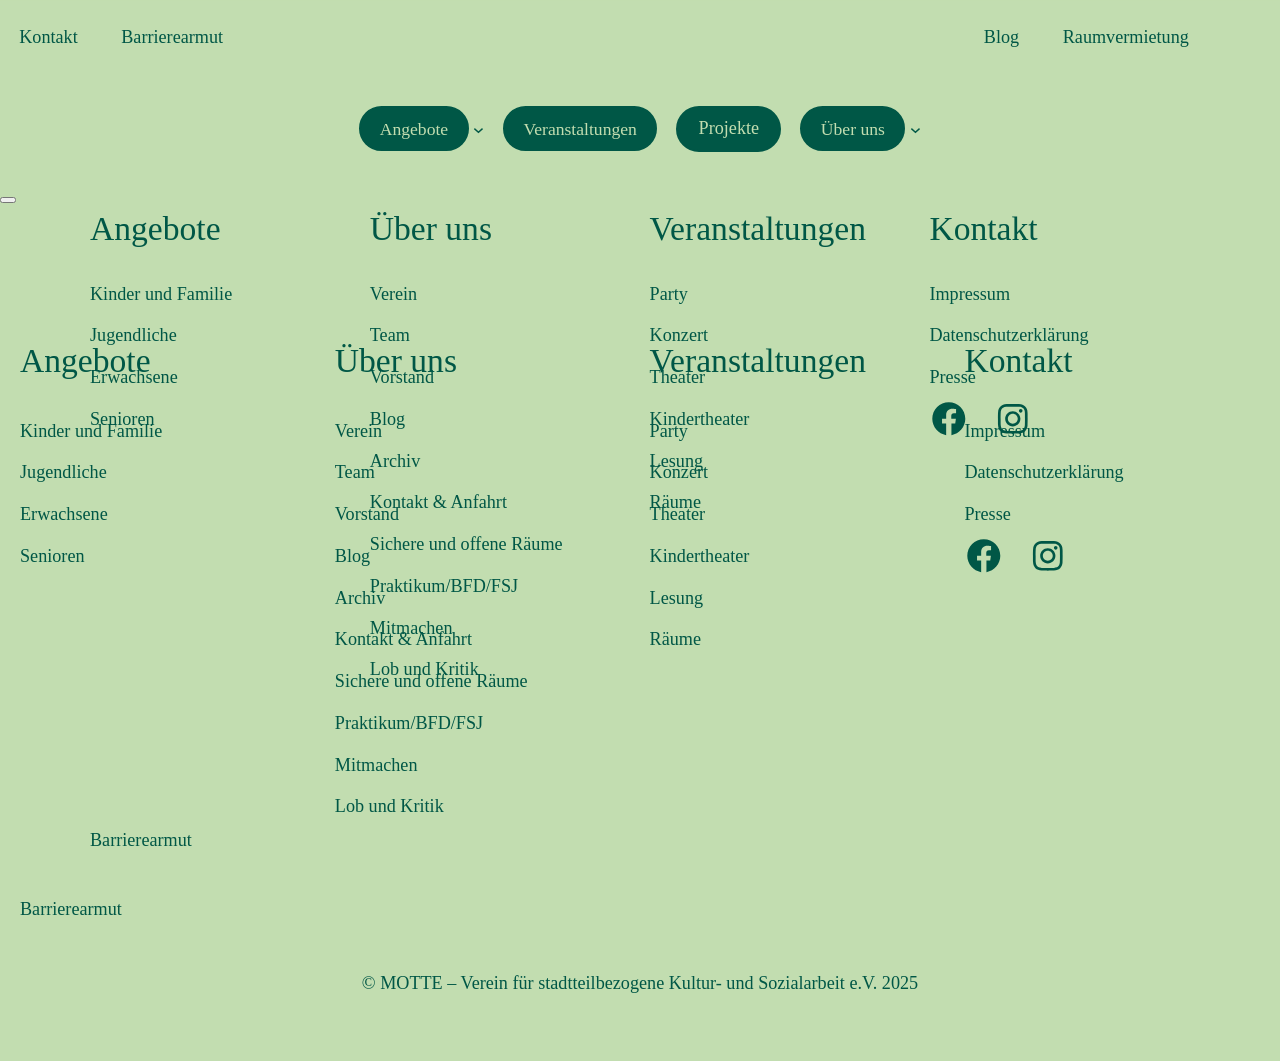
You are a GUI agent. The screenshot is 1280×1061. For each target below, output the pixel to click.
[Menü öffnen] (8, 200)
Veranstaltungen (758, 360)
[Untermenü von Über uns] (924, 128)
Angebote (85, 360)
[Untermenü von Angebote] (475, 128)
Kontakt (1018, 360)
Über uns (396, 360)
